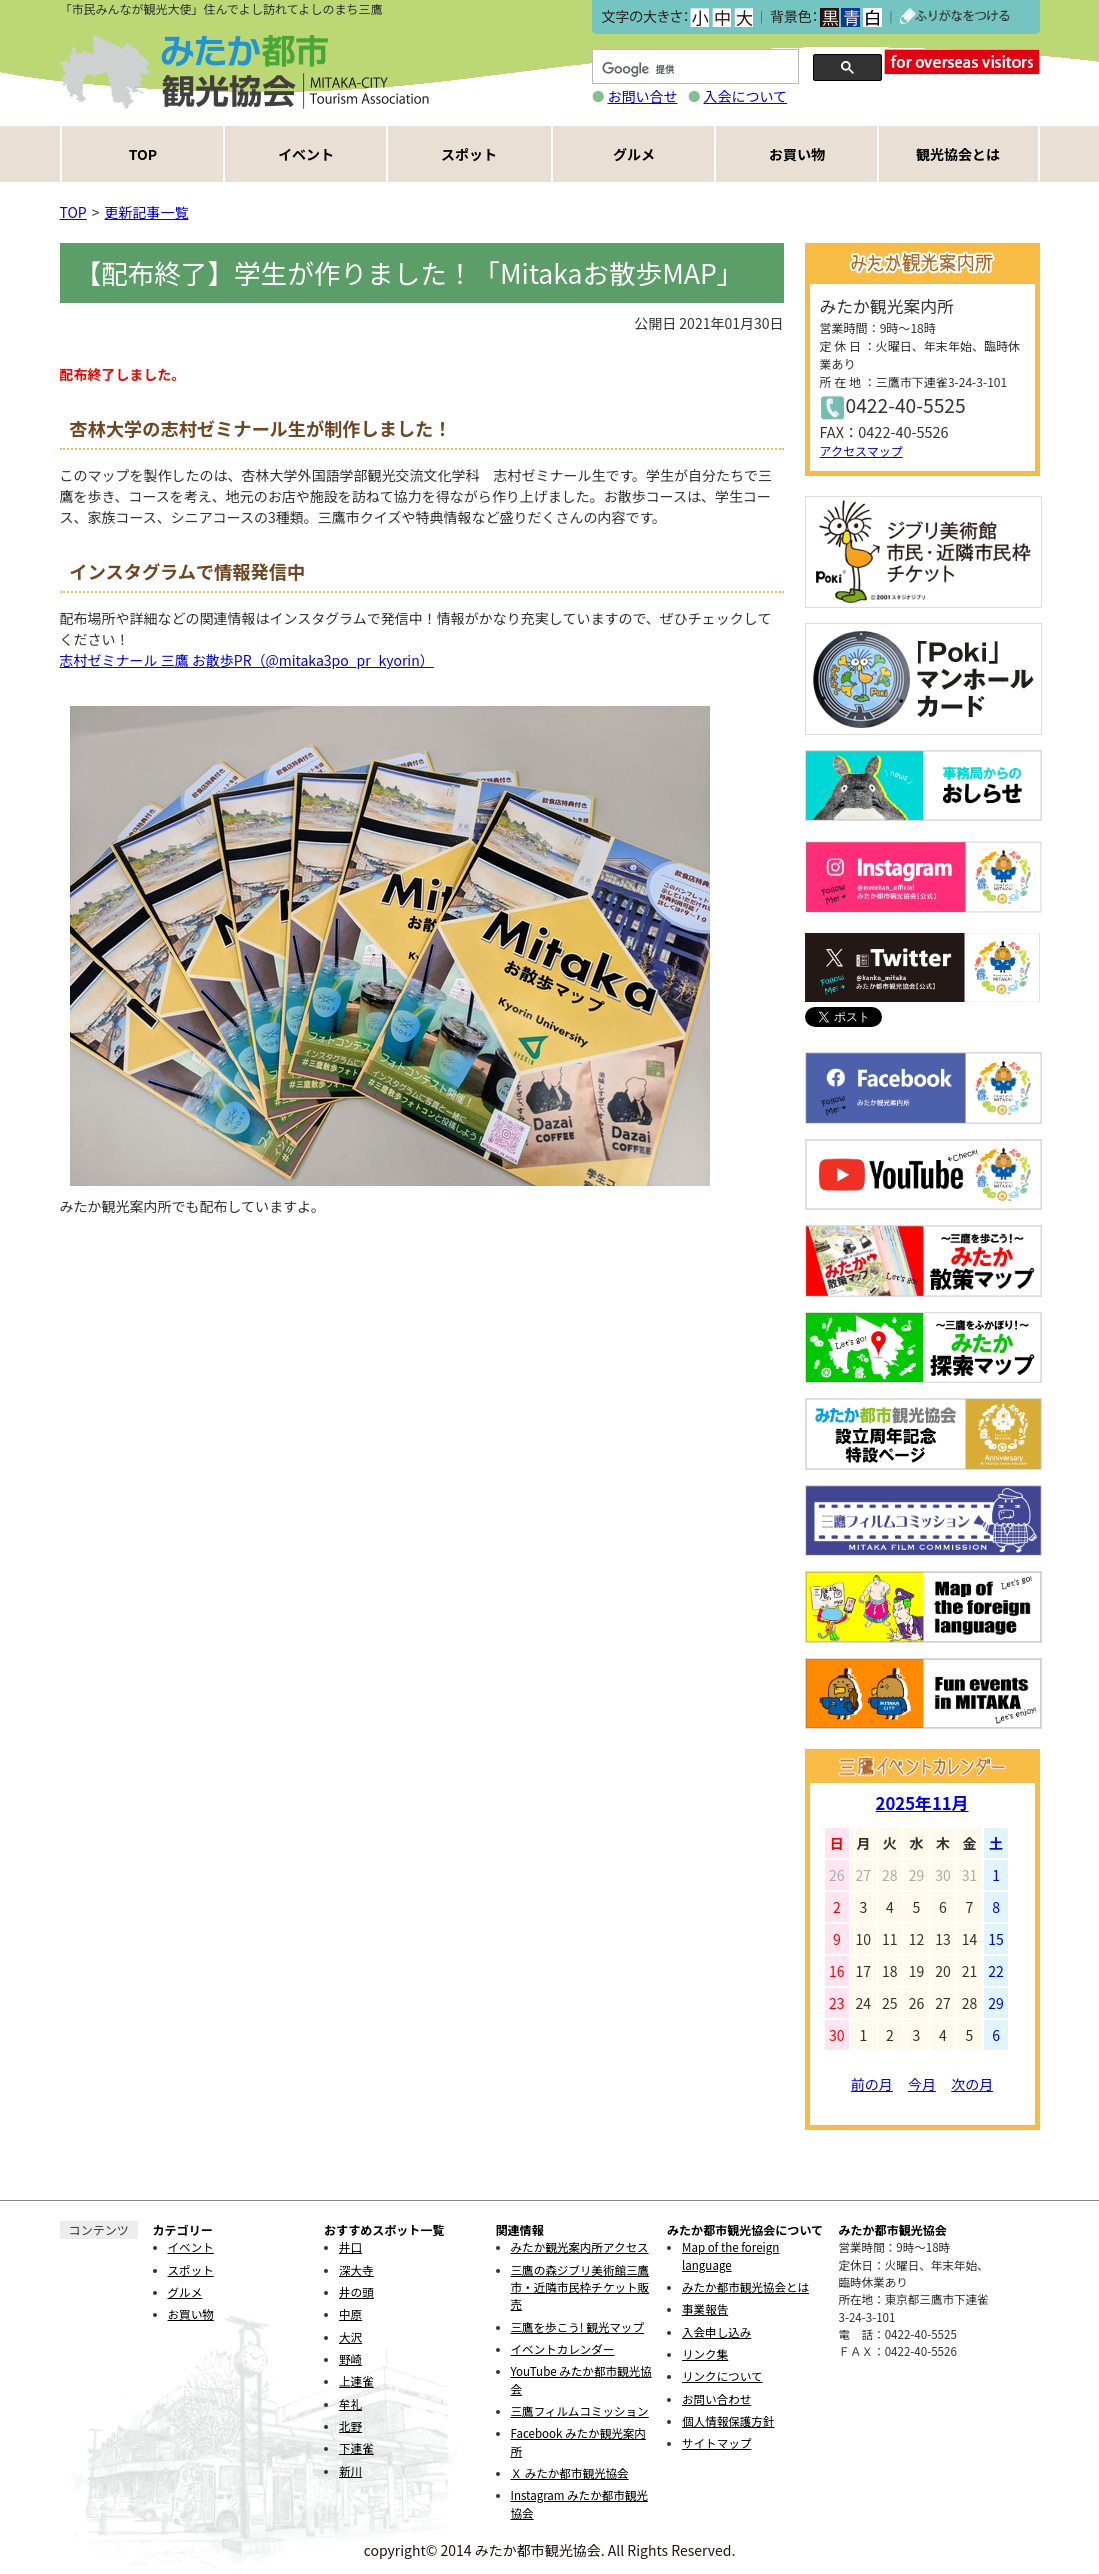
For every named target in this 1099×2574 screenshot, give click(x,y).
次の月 (972, 2084)
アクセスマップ (861, 450)
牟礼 (350, 2404)
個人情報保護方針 (728, 2421)
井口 (350, 2247)
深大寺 (356, 2270)
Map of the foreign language (730, 2255)
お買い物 (797, 154)
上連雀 (356, 2381)
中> (721, 17)
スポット (469, 154)
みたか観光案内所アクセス (580, 2247)
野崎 (350, 2359)
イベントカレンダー (563, 2349)
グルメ (634, 154)
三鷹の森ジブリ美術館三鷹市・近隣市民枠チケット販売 (580, 2287)
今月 (922, 2084)
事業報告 (705, 2309)
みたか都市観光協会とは (745, 2287)
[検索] (693, 69)
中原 (350, 2314)
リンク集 (705, 2354)
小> (699, 17)
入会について (746, 96)
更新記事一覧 (147, 212)
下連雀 (356, 2448)
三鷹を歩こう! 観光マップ (577, 2327)
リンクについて (722, 2376)
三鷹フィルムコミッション (580, 2411)
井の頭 (356, 2292)
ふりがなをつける (955, 17)
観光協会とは (958, 154)
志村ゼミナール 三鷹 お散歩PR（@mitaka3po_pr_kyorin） (247, 660)
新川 (350, 2471)
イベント (306, 154)
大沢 (350, 2337)
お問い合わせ (716, 2399)
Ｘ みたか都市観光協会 (570, 2473)
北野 (350, 2426)
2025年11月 (922, 1803)
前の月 (872, 2084)
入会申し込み (716, 2332)
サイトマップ (716, 2443)
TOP (143, 154)
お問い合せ (643, 96)
